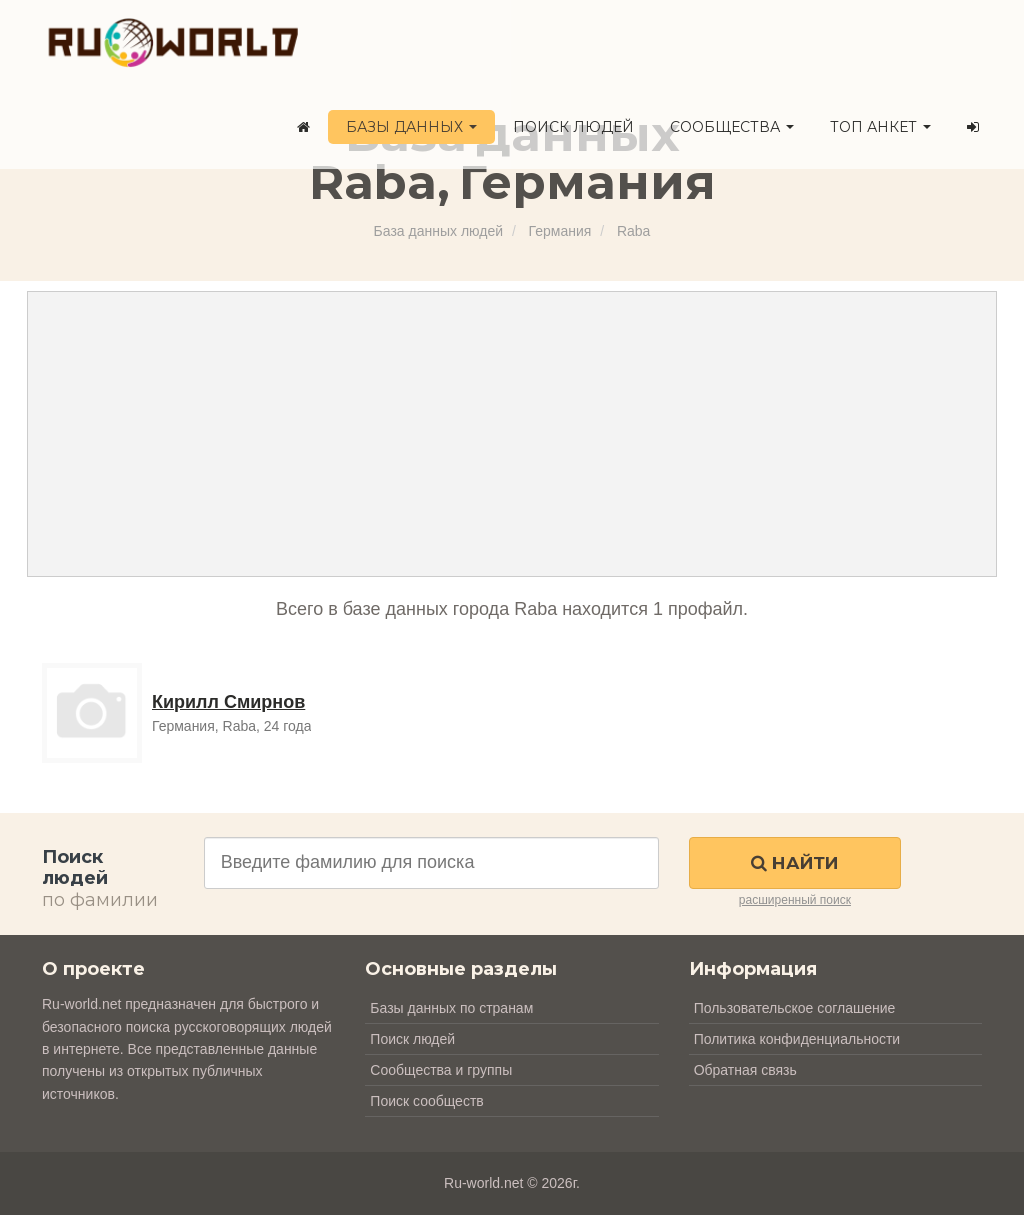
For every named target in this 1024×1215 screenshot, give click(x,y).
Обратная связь (745, 1070)
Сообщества (732, 127)
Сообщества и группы (441, 1070)
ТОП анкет (880, 127)
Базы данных (411, 127)
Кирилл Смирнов (228, 702)
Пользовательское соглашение (795, 1008)
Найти (794, 863)
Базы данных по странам (451, 1008)
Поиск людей (573, 127)
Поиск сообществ (426, 1101)
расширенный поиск (795, 900)
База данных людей (438, 231)
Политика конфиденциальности (797, 1039)
